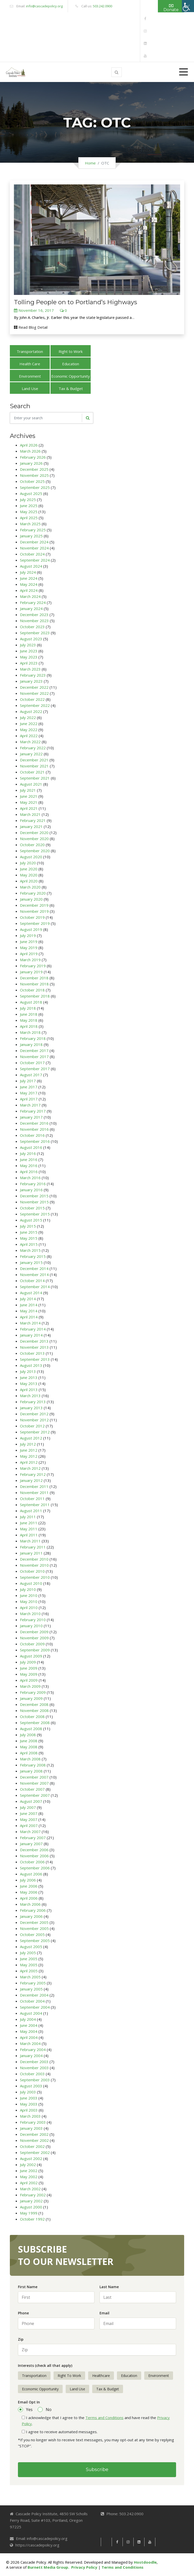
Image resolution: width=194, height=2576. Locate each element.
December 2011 (34, 1486)
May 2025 (28, 511)
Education (70, 363)
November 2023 (34, 620)
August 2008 (31, 1728)
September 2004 (35, 2007)
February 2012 (33, 1474)
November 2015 (34, 1201)
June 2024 (28, 578)
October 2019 (32, 917)
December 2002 (34, 2134)
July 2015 (28, 1226)
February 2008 (33, 1764)
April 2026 (29, 445)
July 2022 (28, 717)
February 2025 (33, 529)
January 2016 (31, 1189)
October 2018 (32, 989)
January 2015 (31, 1262)
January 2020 (31, 899)
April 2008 (29, 1752)
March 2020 (30, 887)
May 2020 (28, 874)
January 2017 (31, 1117)
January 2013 (31, 1407)
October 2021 (32, 771)
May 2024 (28, 584)
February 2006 (33, 1910)
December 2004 (34, 1995)
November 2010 (34, 1565)
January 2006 (31, 1916)
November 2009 (34, 1637)
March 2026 (30, 451)
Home (90, 162)
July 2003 (28, 2091)
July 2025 (28, 499)
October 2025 (32, 481)
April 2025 (29, 517)
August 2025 (31, 493)
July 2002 (28, 2164)
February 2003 (33, 2122)
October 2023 (32, 626)
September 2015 (35, 1213)
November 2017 (34, 1056)
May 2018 (28, 1020)
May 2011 (28, 1528)
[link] (145, 6)
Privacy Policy (84, 2567)
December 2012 (34, 1413)
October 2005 (32, 1934)
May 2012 (28, 1456)
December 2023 (34, 614)
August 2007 (31, 1801)
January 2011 (31, 1553)
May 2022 (28, 729)
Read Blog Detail (30, 327)
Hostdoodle (145, 2562)
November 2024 (34, 547)
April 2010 (29, 1607)
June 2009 (28, 1668)
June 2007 (28, 1813)
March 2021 (30, 814)
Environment (30, 376)
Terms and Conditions (104, 2417)
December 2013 (34, 1341)
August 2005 (31, 1946)
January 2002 (31, 2200)
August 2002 (31, 2158)
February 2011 (33, 1546)
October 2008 (32, 1716)
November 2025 (34, 475)
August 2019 (31, 929)
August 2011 (31, 1510)
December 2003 (34, 2061)
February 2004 (33, 2049)
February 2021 (33, 820)
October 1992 (32, 2219)
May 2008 (28, 1746)
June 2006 (28, 1886)
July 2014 (28, 1298)
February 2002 (33, 2194)
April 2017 (29, 1098)
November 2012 (34, 1419)
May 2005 (28, 1964)
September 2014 (35, 1286)
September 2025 (35, 487)
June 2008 (28, 1740)
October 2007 (32, 1789)
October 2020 (32, 844)
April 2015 (29, 1244)
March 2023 (30, 669)
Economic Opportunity (70, 376)
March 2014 (30, 1322)
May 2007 (28, 1819)
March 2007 (30, 1831)
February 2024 (33, 602)
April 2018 (29, 1026)
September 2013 (35, 1359)
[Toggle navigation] (183, 72)
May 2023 (28, 656)
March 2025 (30, 523)
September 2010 (35, 1577)
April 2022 (29, 735)
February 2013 (33, 1401)
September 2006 (35, 1867)
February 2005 (33, 1982)
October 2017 (32, 1062)
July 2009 (28, 1662)
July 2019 (28, 935)
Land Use (30, 388)
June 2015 (28, 1232)
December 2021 (34, 759)
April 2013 (29, 1389)
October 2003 (32, 2073)
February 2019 (33, 965)
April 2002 (29, 2182)
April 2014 (29, 1316)
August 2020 (31, 856)
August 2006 (31, 1873)
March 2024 (30, 596)
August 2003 (31, 2085)
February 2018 (33, 1038)
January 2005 (31, 1988)
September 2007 (35, 1795)
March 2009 (30, 1686)
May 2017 (28, 1092)
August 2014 (31, 1292)
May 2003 (28, 2104)
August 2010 (31, 1583)
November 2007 (34, 1783)
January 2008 (31, 1771)
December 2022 (34, 687)
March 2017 (30, 1104)
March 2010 (30, 1613)
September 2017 (35, 1068)
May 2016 (28, 1165)
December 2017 (34, 1050)
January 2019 (31, 971)
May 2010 (28, 1601)
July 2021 (28, 790)
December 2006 (34, 1849)
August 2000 (31, 2206)
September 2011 (35, 1504)
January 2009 (31, 1698)
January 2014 (31, 1335)
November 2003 (34, 2067)
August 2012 (31, 1438)
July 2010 (28, 1589)
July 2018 (28, 1008)
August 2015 (31, 1220)
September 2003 (35, 2079)
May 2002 (28, 2176)
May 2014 (28, 1310)
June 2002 (28, 2170)
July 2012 (28, 1444)
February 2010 (33, 1619)
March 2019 (30, 959)
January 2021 (31, 826)
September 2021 (35, 778)
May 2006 (28, 1892)
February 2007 (33, 1837)
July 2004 (28, 2019)
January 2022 (31, 753)
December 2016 (34, 1123)
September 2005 (35, 1940)
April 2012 (29, 1462)
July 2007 (28, 1807)
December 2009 (34, 1631)
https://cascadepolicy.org (37, 2544)
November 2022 (34, 693)
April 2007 (29, 1825)
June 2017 (28, 1086)
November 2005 (34, 1928)
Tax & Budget (71, 388)
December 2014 (34, 1268)
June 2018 (28, 1014)
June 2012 (28, 1450)
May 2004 (28, 2031)
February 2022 (33, 747)
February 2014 (33, 1329)
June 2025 (28, 505)
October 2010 (32, 1571)
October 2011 (32, 1498)
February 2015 (33, 1256)
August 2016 (31, 1147)
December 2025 (34, 469)
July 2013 (28, 1371)
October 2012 (32, 1425)
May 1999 (28, 2212)
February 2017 (33, 1111)
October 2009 (32, 1643)
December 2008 (34, 1704)
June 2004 (28, 2025)
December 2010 (34, 1559)
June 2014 (28, 1304)
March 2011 (30, 1540)
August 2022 (31, 711)
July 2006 (28, 1879)
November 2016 (34, 1129)
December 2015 (34, 1195)
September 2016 (35, 1141)
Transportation (30, 351)
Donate (171, 8)
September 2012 (35, 1431)
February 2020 (33, 893)
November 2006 (34, 1855)
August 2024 (31, 566)
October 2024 (32, 554)
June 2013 (28, 1377)
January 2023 (31, 681)
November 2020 (34, 838)
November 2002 (34, 2140)
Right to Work (71, 351)
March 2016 (30, 1177)
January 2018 (31, 1044)
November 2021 (34, 765)
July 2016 (28, 1153)
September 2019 (35, 923)
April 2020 (29, 880)
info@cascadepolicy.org (44, 6)
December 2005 (34, 1922)
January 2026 (31, 463)
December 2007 (34, 1777)
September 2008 (35, 1722)
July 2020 (28, 862)
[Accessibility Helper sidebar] (188, 6)
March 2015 (30, 1250)
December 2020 (34, 832)
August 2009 (31, 1655)
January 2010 (31, 1625)
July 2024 (28, 572)
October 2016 (32, 1135)
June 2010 (28, 1595)
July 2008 (28, 1734)
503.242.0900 (102, 6)
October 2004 (32, 2001)
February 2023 (33, 675)
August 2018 (31, 1002)
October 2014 (32, 1280)
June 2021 (28, 796)
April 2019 (29, 953)
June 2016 (28, 1159)
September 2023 (35, 632)
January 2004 (31, 2055)
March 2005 (30, 1976)
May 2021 (28, 802)
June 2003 (28, 2097)
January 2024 (31, 608)
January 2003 (31, 2128)
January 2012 (31, 1480)
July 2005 (28, 1952)
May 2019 (28, 947)
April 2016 (29, 1171)
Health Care (29, 363)
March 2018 (30, 1032)
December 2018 (34, 977)
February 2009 (33, 1692)
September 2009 (35, 1649)
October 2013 (32, 1353)
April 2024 (29, 590)
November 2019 (34, 911)
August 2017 (31, 1074)
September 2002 (35, 2152)
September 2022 (35, 705)
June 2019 (28, 941)
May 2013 (28, 1383)
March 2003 (30, 2116)
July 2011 (28, 1516)
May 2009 (28, 1674)
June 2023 (28, 650)
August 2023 (31, 638)
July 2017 (28, 1080)
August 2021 (31, 784)
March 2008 (30, 1758)
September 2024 (35, 560)
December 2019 (34, 905)
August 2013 (31, 1365)
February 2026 (33, 457)
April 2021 (29, 808)
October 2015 (32, 1207)
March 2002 (30, 2188)
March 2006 (30, 1904)
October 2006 (32, 1861)
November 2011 (34, 1492)
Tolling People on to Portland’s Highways (75, 302)
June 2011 (28, 1522)
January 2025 (31, 535)
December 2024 (34, 541)
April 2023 (29, 663)
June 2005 (28, 1958)
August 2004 (31, 2013)
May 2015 (28, 1238)
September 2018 (35, 996)
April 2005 (29, 1970)
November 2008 (34, 1710)
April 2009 (29, 1680)
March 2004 (30, 2043)
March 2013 (30, 1395)
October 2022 (32, 699)
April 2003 (29, 2110)
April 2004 (29, 2037)
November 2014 (34, 1274)
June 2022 (28, 723)
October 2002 (32, 2146)
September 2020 (35, 850)
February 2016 (33, 1183)
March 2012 (30, 1468)
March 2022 (30, 741)
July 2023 (28, 644)
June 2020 (28, 868)
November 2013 (34, 1347)
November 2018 (34, 983)
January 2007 (31, 1843)
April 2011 (29, 1534)
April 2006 (29, 1898)
